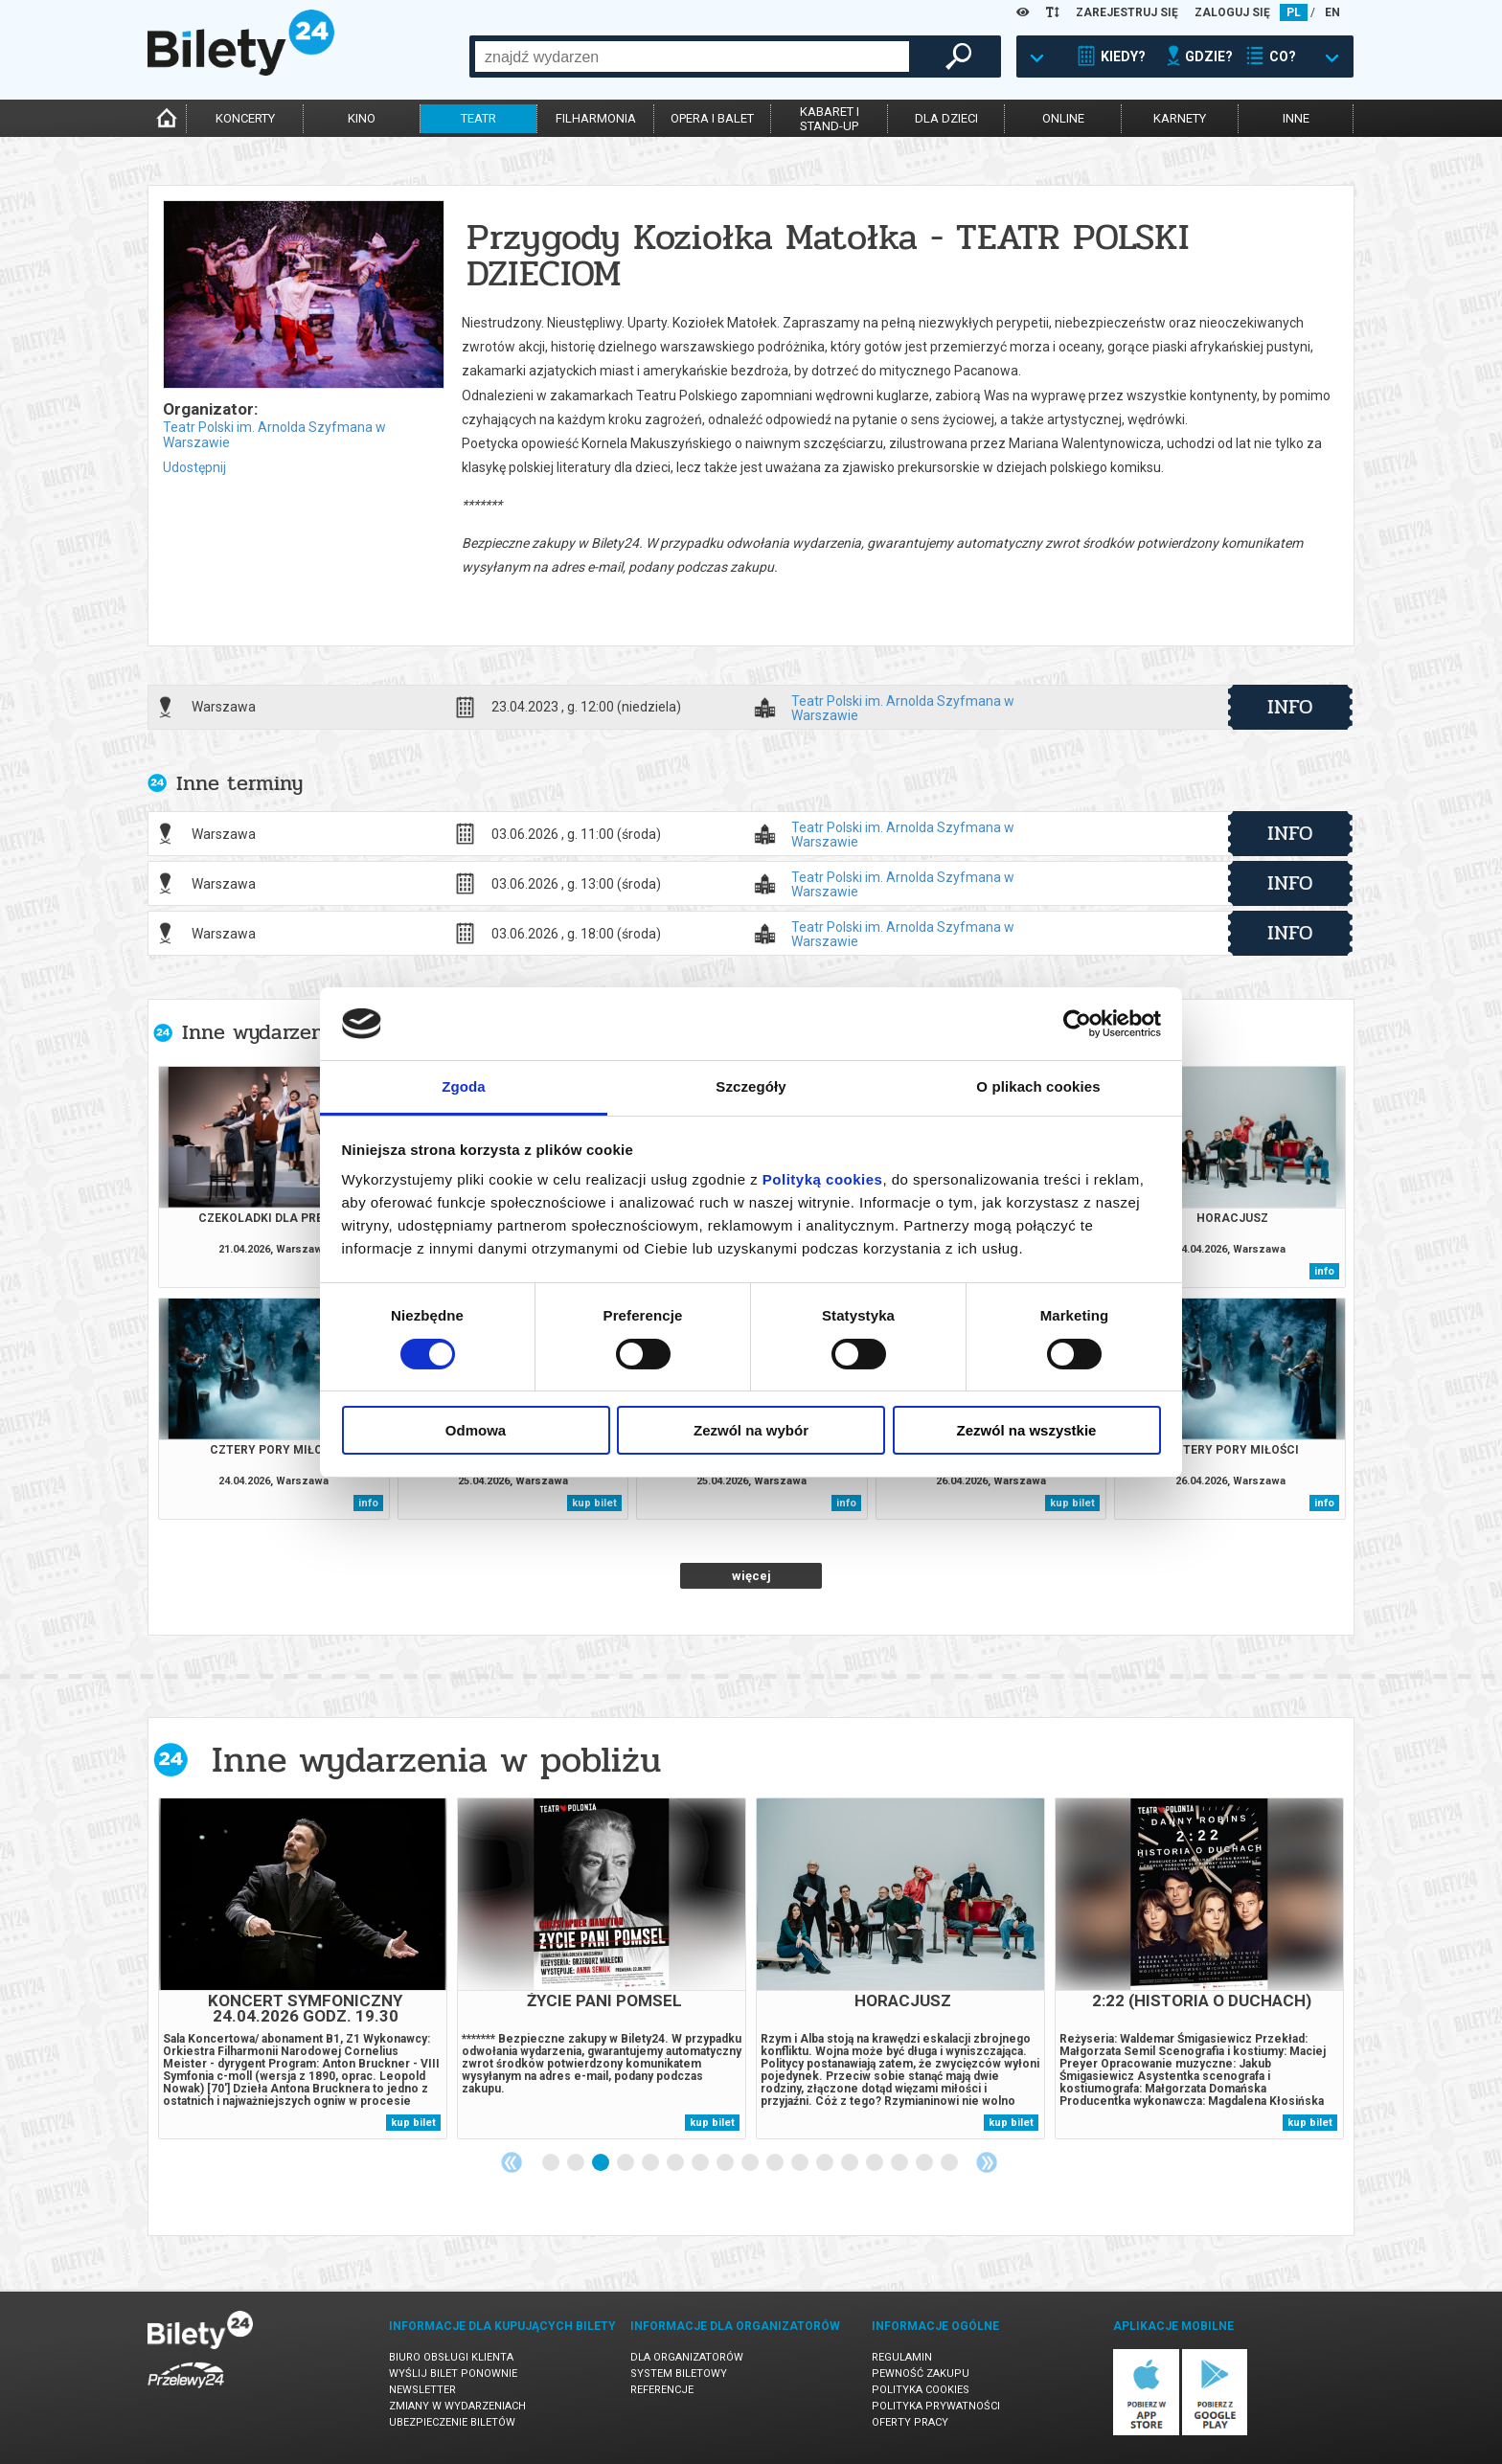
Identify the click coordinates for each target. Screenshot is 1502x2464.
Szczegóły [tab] (750, 1086)
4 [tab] (626, 2163)
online (1063, 118)
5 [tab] (651, 2163)
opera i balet (712, 118)
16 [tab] (925, 2163)
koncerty (245, 118)
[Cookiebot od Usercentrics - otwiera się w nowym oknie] (1077, 1023)
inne (1296, 118)
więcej (751, 1576)
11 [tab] (800, 2163)
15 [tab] (900, 2163)
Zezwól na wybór (751, 1430)
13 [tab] (850, 2163)
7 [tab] (701, 2163)
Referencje (662, 2390)
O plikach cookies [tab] (1038, 1086)
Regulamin (902, 2357)
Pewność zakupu (920, 2373)
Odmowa (475, 1430)
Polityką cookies (822, 1179)
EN (1332, 12)
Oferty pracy (910, 2422)
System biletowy (678, 2373)
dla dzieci (946, 118)
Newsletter (422, 2390)
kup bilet (594, 1503)
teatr (478, 118)
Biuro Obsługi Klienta (451, 2357)
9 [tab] (751, 2163)
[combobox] (692, 56)
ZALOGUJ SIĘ (1232, 12)
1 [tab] (551, 2163)
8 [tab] (726, 2163)
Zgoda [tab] (464, 1086)
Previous (511, 2162)
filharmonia (596, 118)
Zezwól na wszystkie (1027, 1430)
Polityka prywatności (936, 2406)
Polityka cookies (920, 2390)
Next (986, 2162)
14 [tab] (875, 2163)
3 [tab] (601, 2163)
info (1290, 706)
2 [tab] (576, 2163)
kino (362, 118)
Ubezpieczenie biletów (452, 2422)
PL (1293, 12)
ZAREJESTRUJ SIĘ (1127, 12)
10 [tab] (775, 2163)
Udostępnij (194, 467)
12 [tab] (825, 2163)
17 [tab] (950, 2163)
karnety (1179, 118)
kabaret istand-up (829, 118)
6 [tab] (676, 2163)
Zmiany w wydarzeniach (457, 2406)
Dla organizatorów (686, 2357)
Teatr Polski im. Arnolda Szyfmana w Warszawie (902, 707)
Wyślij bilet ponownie (453, 2373)
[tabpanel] (302, 1968)
